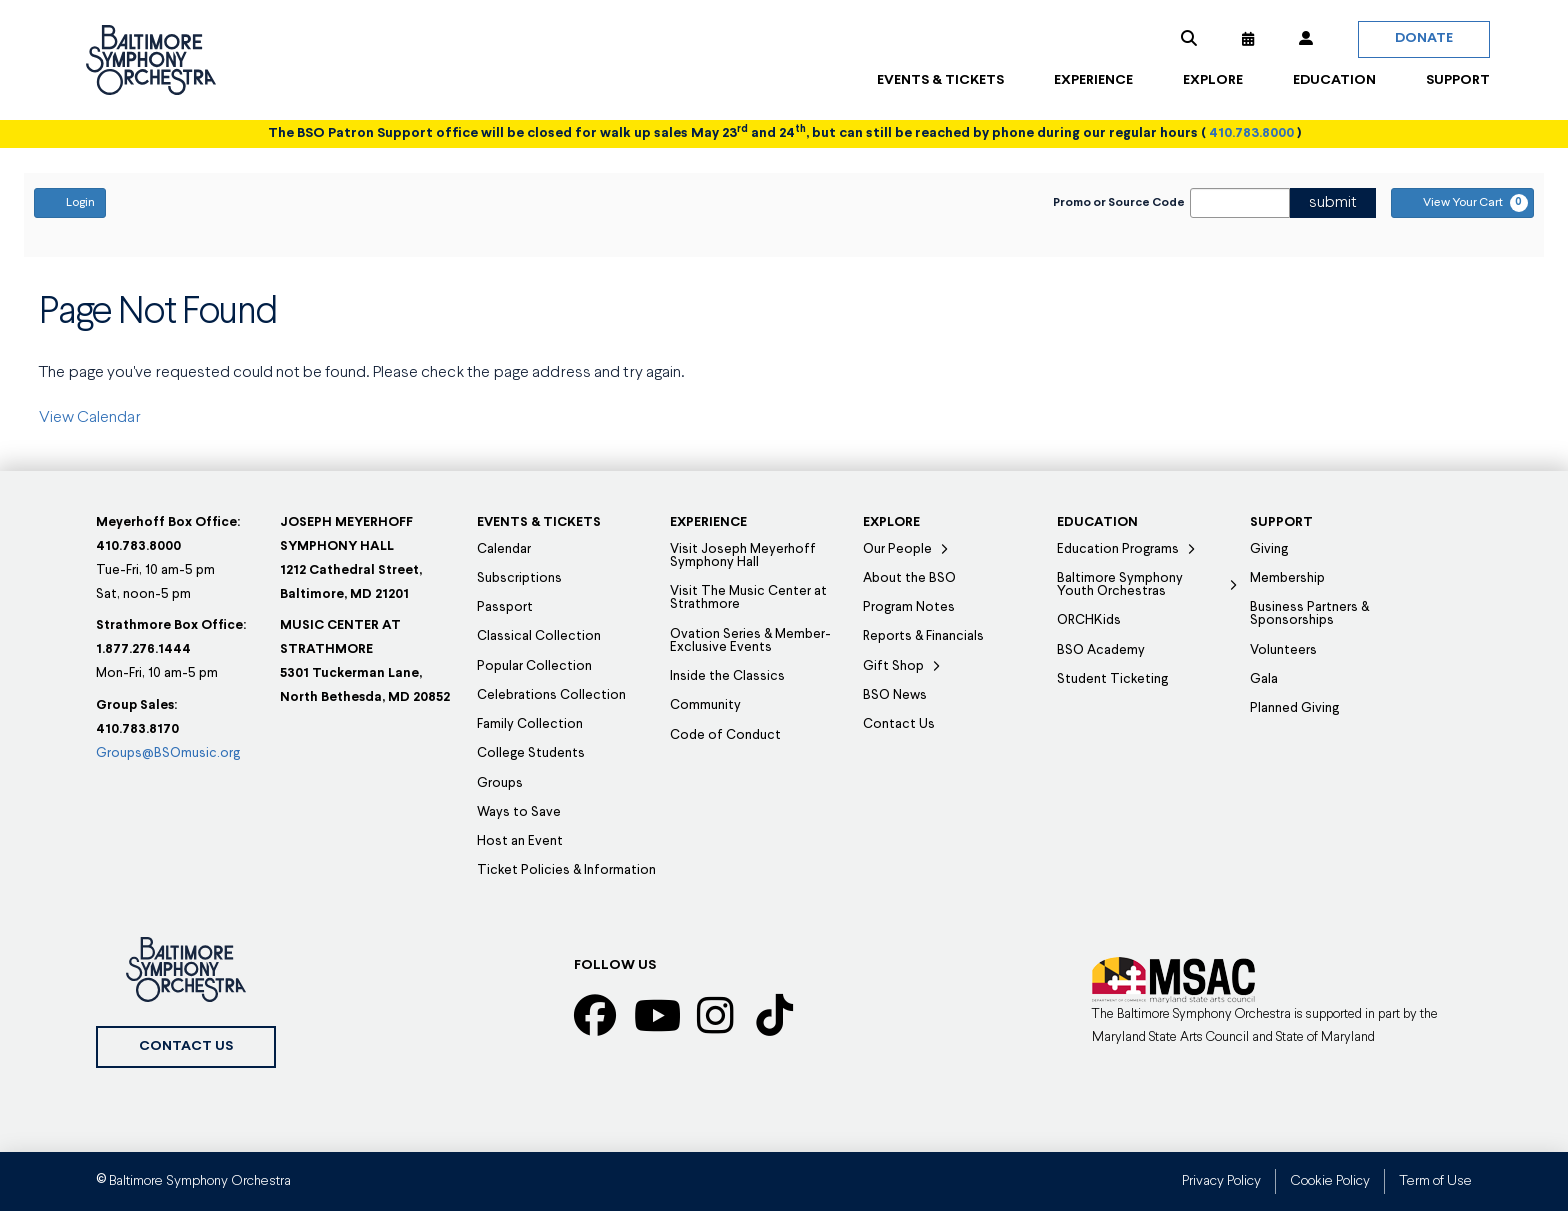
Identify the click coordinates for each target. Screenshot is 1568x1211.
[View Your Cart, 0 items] (1462, 203)
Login (70, 202)
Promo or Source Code (1119, 203)
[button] (1189, 39)
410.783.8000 (1251, 133)
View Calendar (90, 418)
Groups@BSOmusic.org (168, 753)
